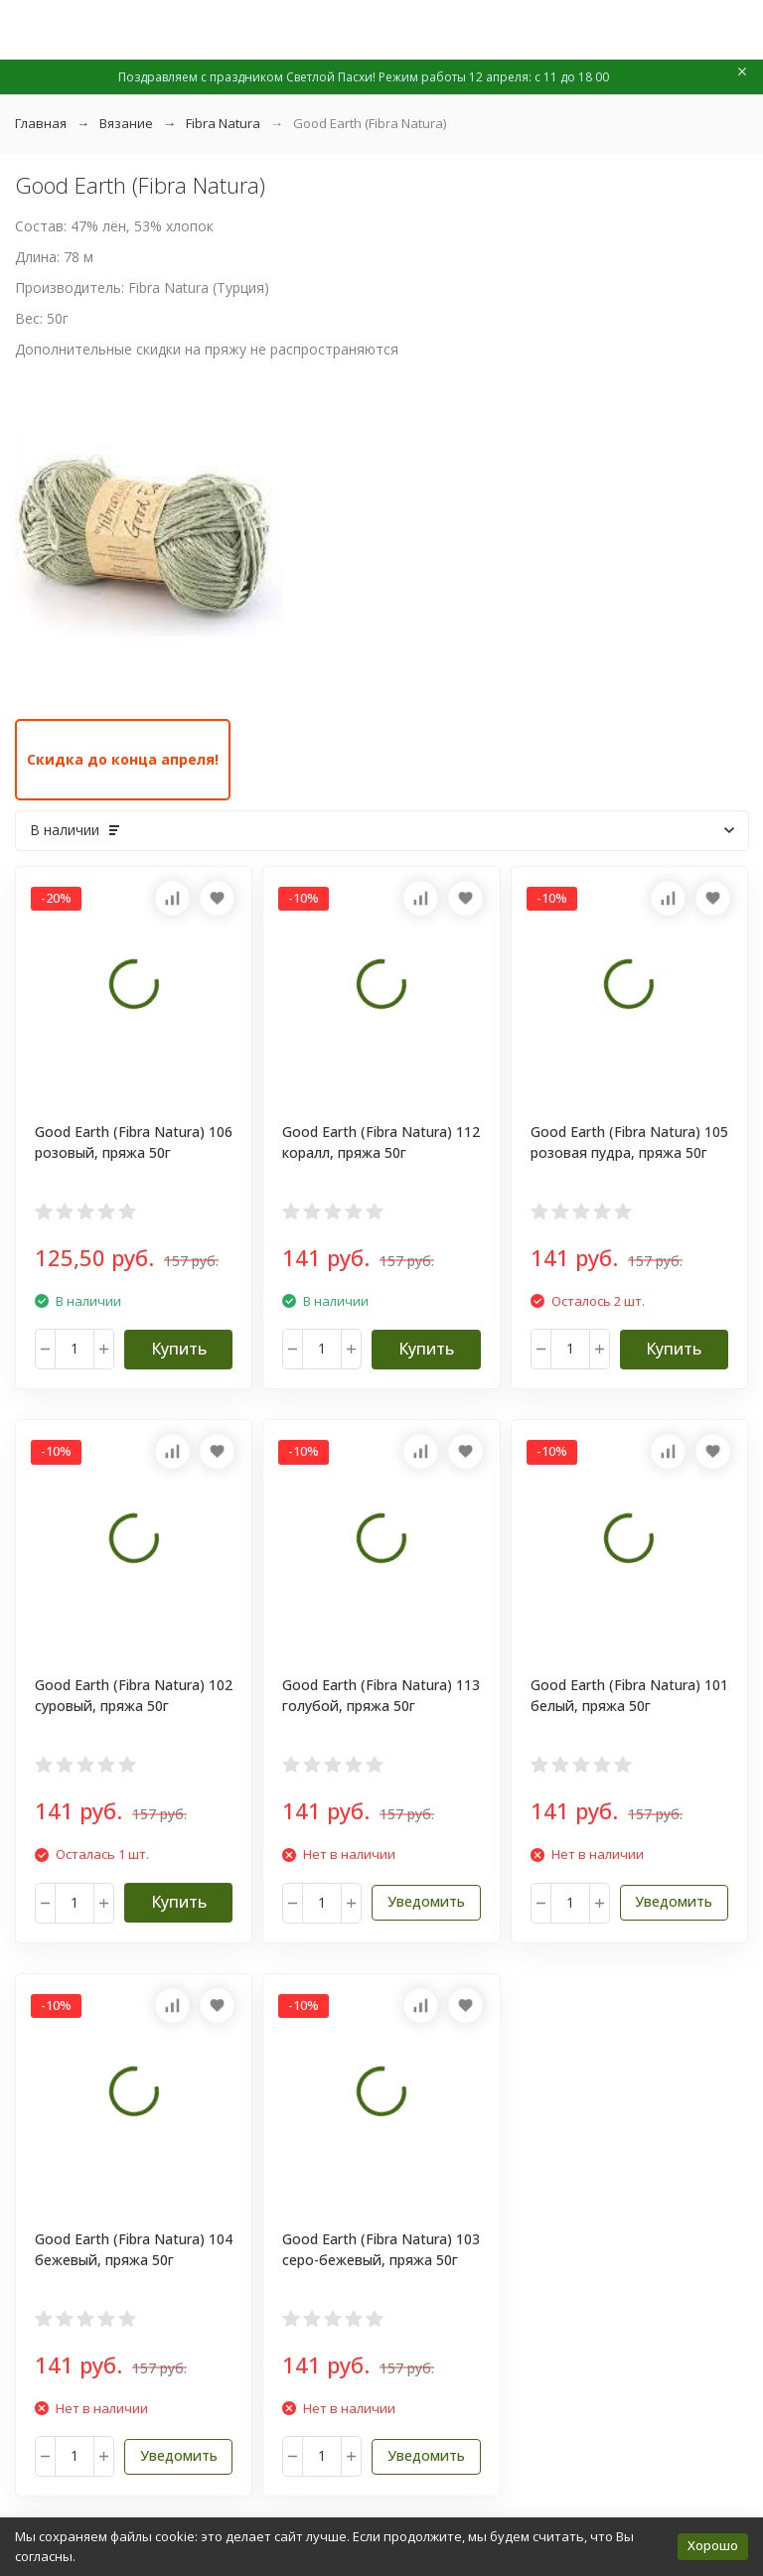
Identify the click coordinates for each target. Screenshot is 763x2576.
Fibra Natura (223, 123)
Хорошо (712, 2545)
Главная (41, 123)
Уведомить (426, 1901)
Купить (179, 1349)
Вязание (126, 123)
